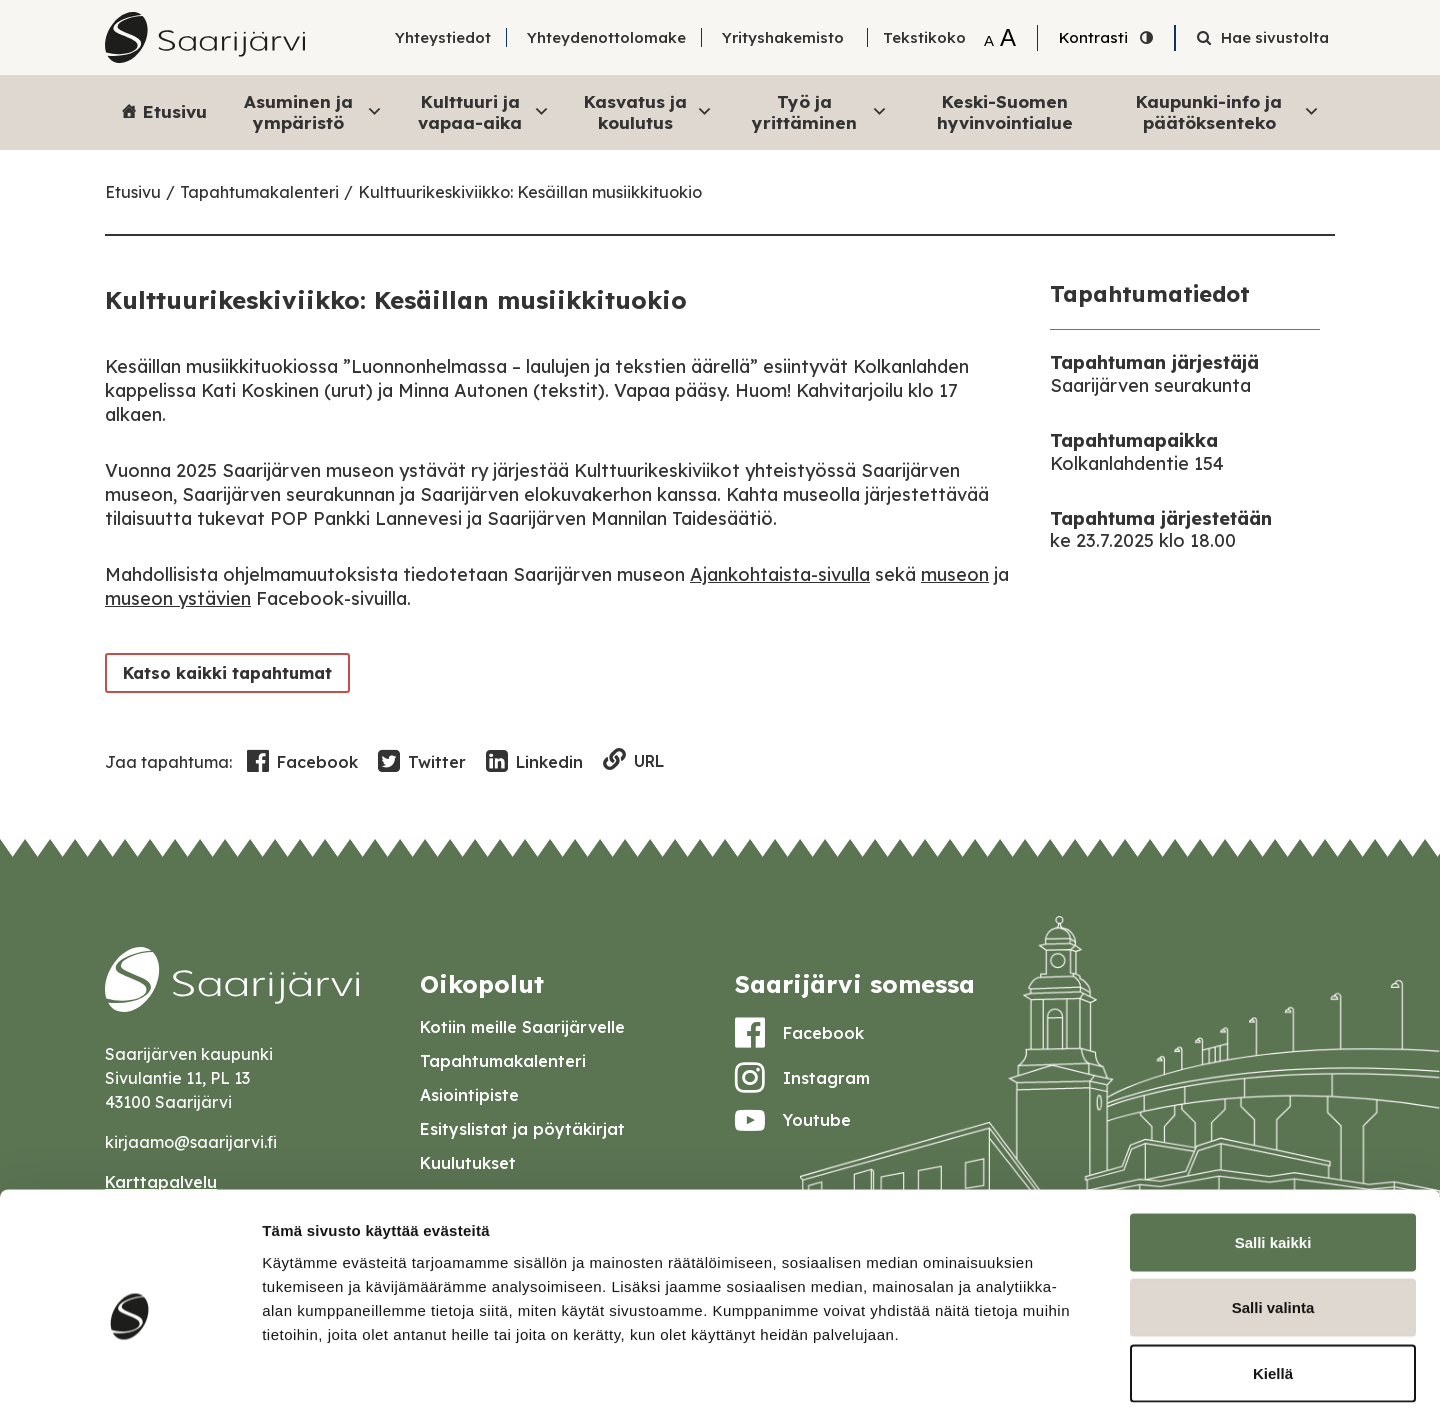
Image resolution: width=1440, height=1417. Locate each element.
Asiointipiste (469, 1095)
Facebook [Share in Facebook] (302, 762)
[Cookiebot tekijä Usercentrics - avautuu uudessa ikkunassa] (129, 1378)
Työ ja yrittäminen (820, 111)
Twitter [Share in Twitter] (422, 762)
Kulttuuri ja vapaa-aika (484, 111)
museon (955, 574)
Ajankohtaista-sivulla (780, 574)
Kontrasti (1093, 37)
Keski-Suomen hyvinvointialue (1005, 111)
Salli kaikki (1273, 1154)
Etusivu (175, 111)
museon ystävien (178, 598)
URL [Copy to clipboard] (633, 761)
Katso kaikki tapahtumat (223, 672)
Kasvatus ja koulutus (648, 111)
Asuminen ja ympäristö (313, 111)
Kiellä (1273, 1285)
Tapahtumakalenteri (259, 192)
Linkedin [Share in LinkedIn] (534, 762)
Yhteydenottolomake (606, 37)
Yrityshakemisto (783, 37)
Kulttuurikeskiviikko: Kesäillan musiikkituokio (530, 192)
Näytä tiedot (1069, 1377)
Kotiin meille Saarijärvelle (522, 1027)
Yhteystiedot (443, 37)
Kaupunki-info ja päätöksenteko (1228, 111)
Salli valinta (1273, 1220)
